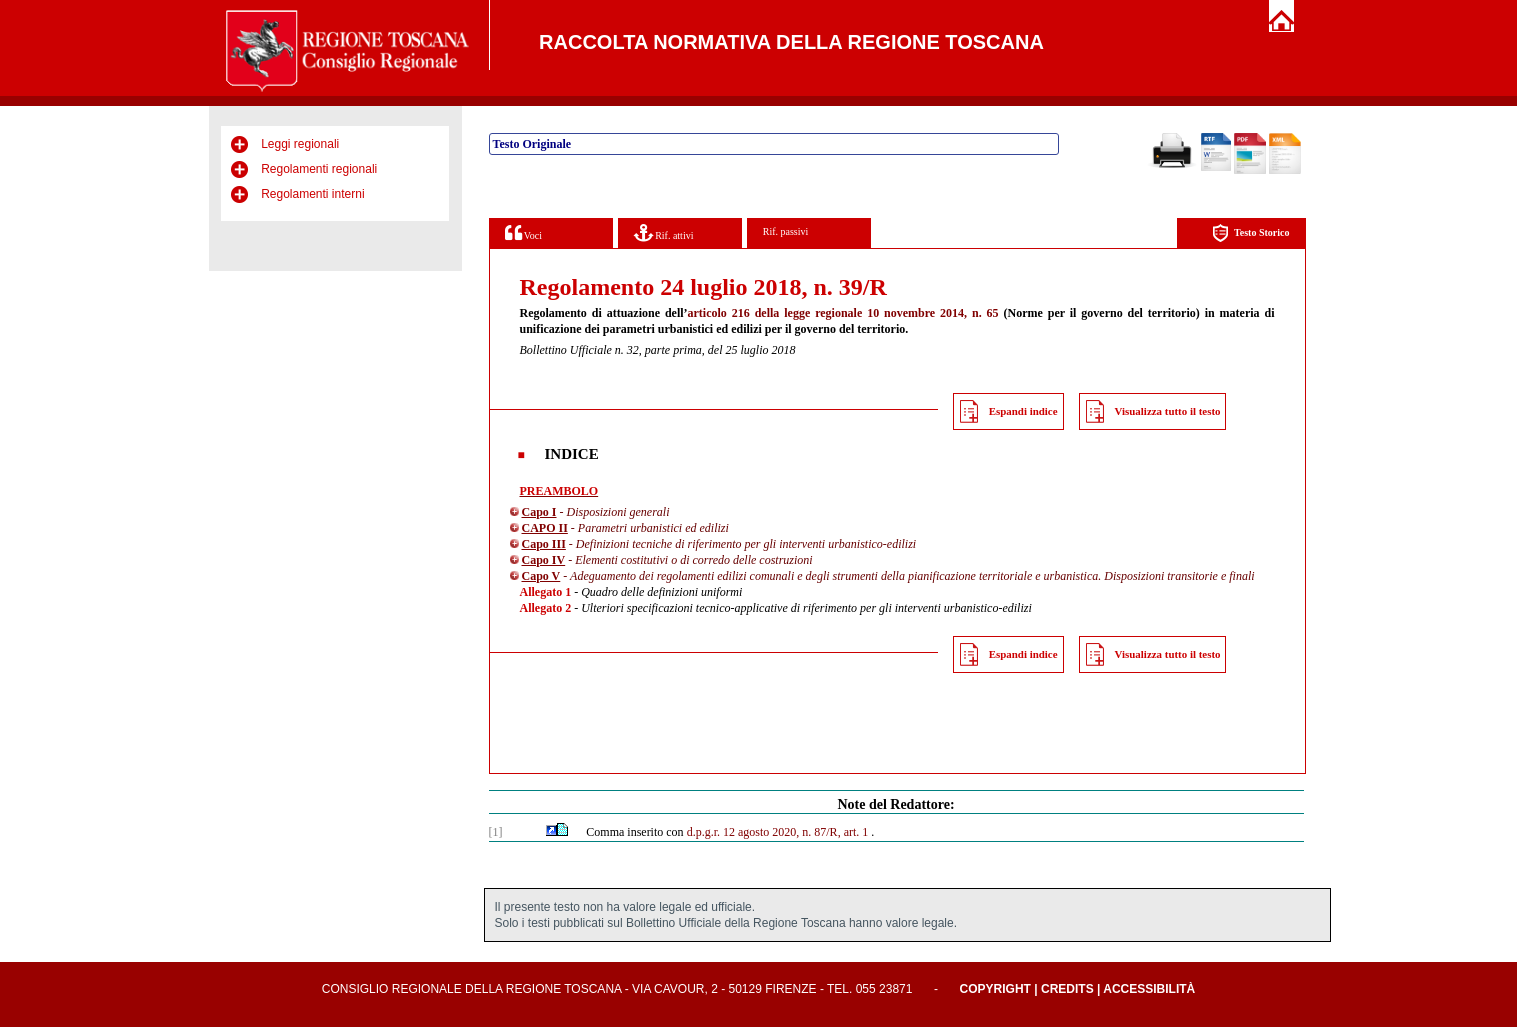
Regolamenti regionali (319, 169)
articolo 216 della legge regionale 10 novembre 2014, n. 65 (843, 313)
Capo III (544, 544)
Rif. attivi (664, 232)
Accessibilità (1149, 989)
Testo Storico (1250, 233)
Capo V (541, 576)
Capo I (539, 512)
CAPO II (545, 528)
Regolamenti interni (312, 194)
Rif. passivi (786, 231)
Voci (523, 232)
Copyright (995, 989)
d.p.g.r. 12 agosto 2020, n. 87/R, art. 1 (778, 832)
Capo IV (544, 560)
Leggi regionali (300, 144)
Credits (1067, 989)
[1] (496, 832)
